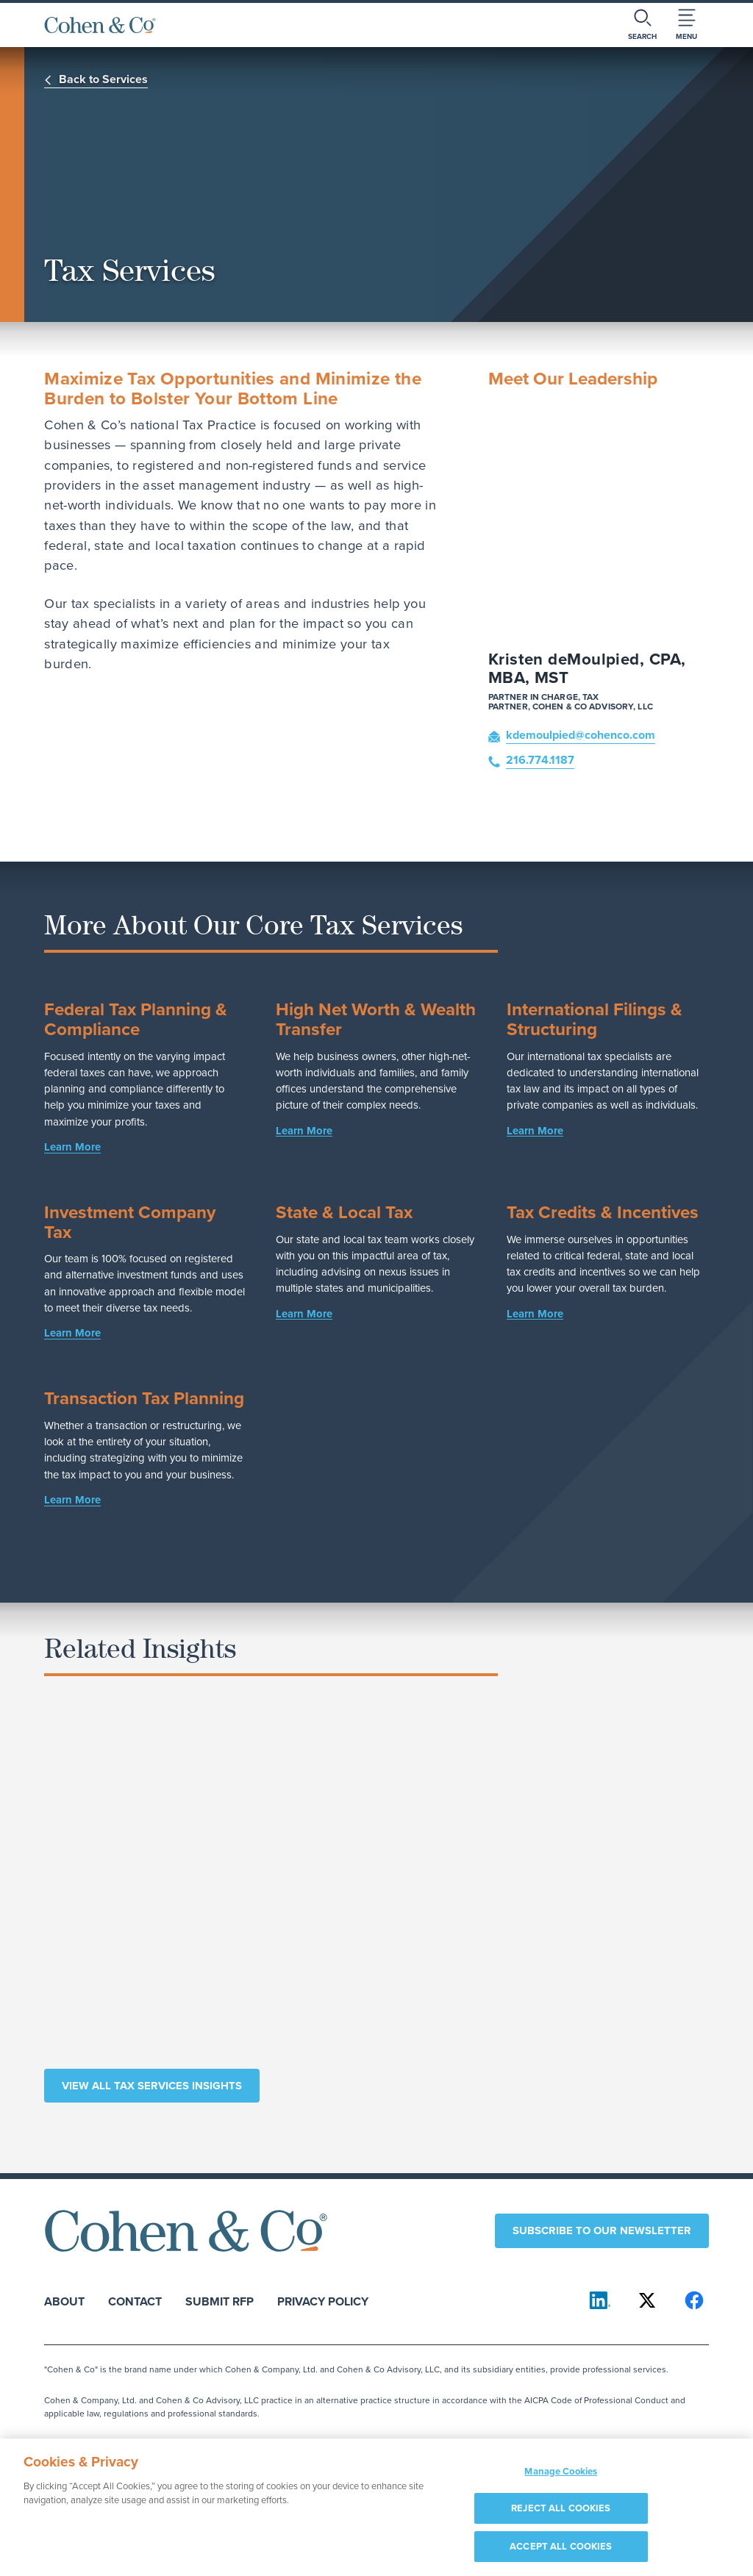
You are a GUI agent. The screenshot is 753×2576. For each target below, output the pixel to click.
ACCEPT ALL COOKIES (561, 2555)
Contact (135, 2300)
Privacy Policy (322, 2300)
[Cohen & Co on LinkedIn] (600, 2300)
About (64, 2300)
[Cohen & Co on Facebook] (694, 2300)
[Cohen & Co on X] (647, 2300)
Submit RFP (219, 2300)
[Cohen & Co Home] (100, 25)
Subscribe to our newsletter (602, 2230)
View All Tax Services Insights (152, 2086)
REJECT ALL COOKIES (560, 2518)
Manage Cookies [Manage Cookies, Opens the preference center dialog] (560, 2480)
